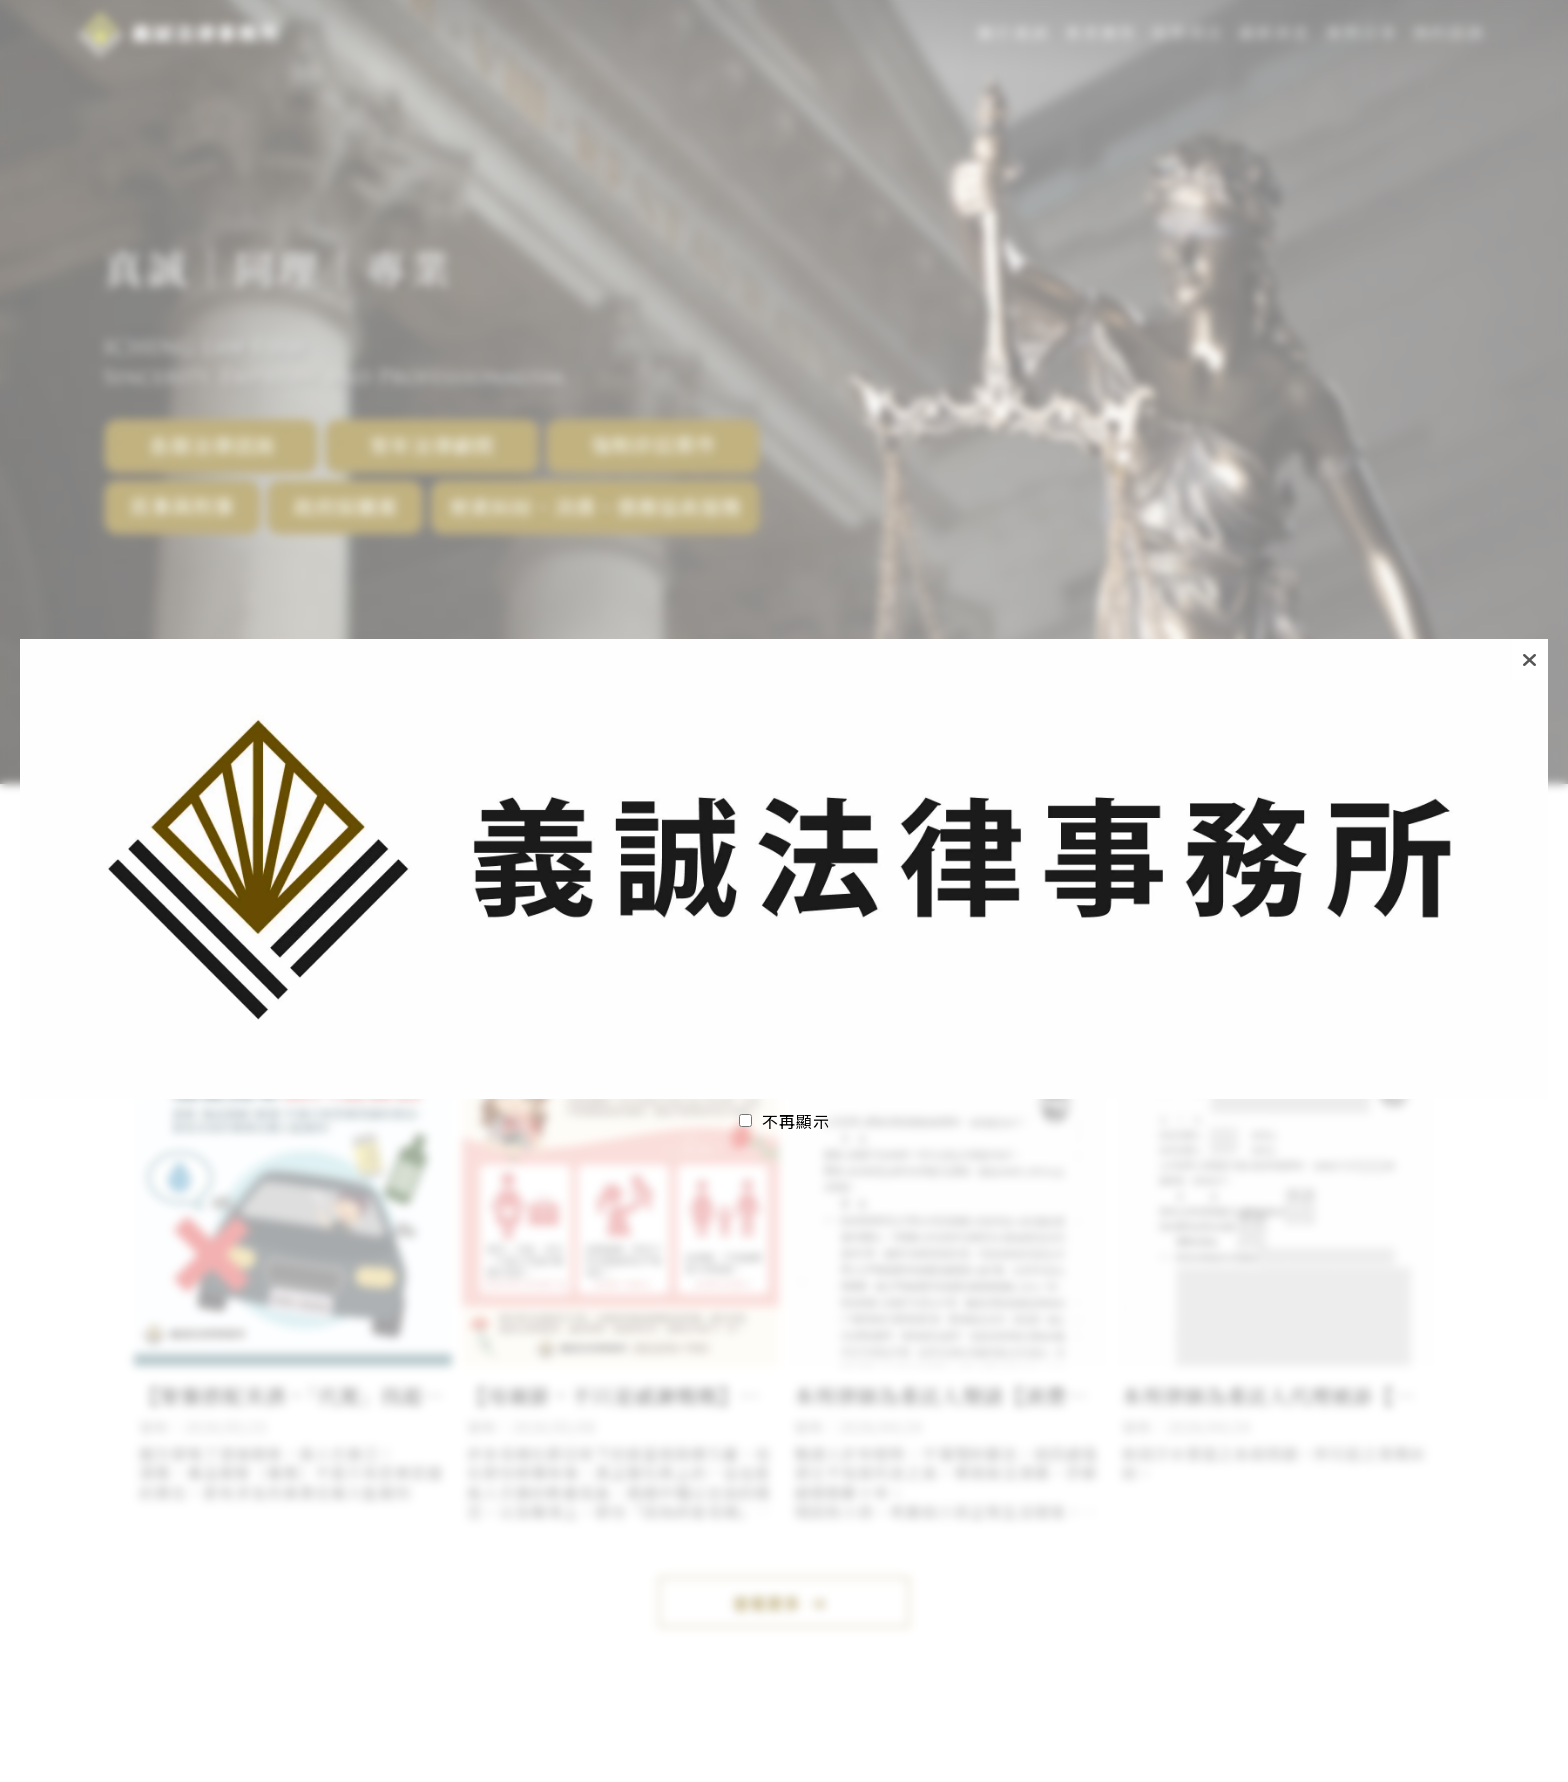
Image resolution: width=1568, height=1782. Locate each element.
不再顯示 (796, 1121)
